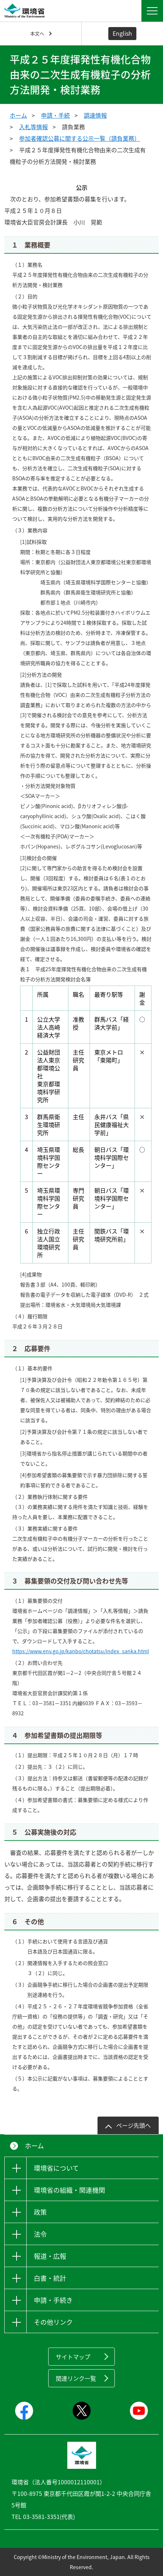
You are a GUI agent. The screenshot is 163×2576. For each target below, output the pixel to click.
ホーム (18, 115)
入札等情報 (33, 126)
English (122, 33)
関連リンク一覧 (76, 2378)
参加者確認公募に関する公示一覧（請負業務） (79, 138)
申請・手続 (55, 115)
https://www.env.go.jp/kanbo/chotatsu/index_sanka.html (80, 1651)
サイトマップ (73, 2356)
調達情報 (95, 115)
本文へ (37, 33)
